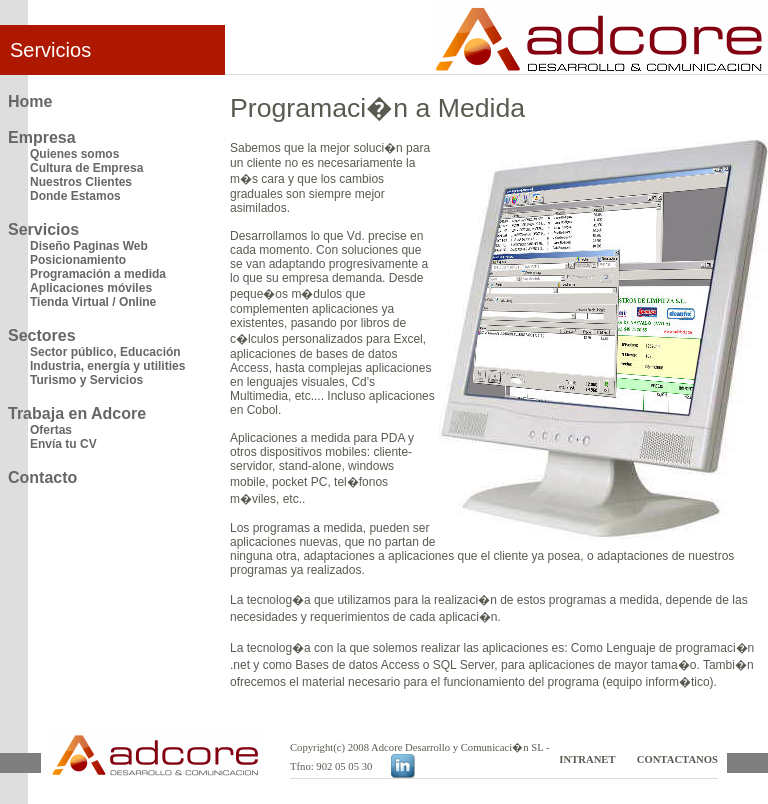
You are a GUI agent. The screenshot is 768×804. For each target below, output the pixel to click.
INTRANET (587, 759)
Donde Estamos (75, 196)
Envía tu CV (63, 444)
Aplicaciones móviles (91, 288)
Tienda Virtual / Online (93, 302)
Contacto (42, 477)
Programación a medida (98, 274)
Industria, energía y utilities (107, 366)
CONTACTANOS (677, 759)
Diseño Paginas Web (89, 246)
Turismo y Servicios (86, 380)
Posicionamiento (78, 260)
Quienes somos (74, 154)
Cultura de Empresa (86, 168)
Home (30, 101)
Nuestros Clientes (81, 182)
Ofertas (51, 430)
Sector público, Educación (105, 352)
